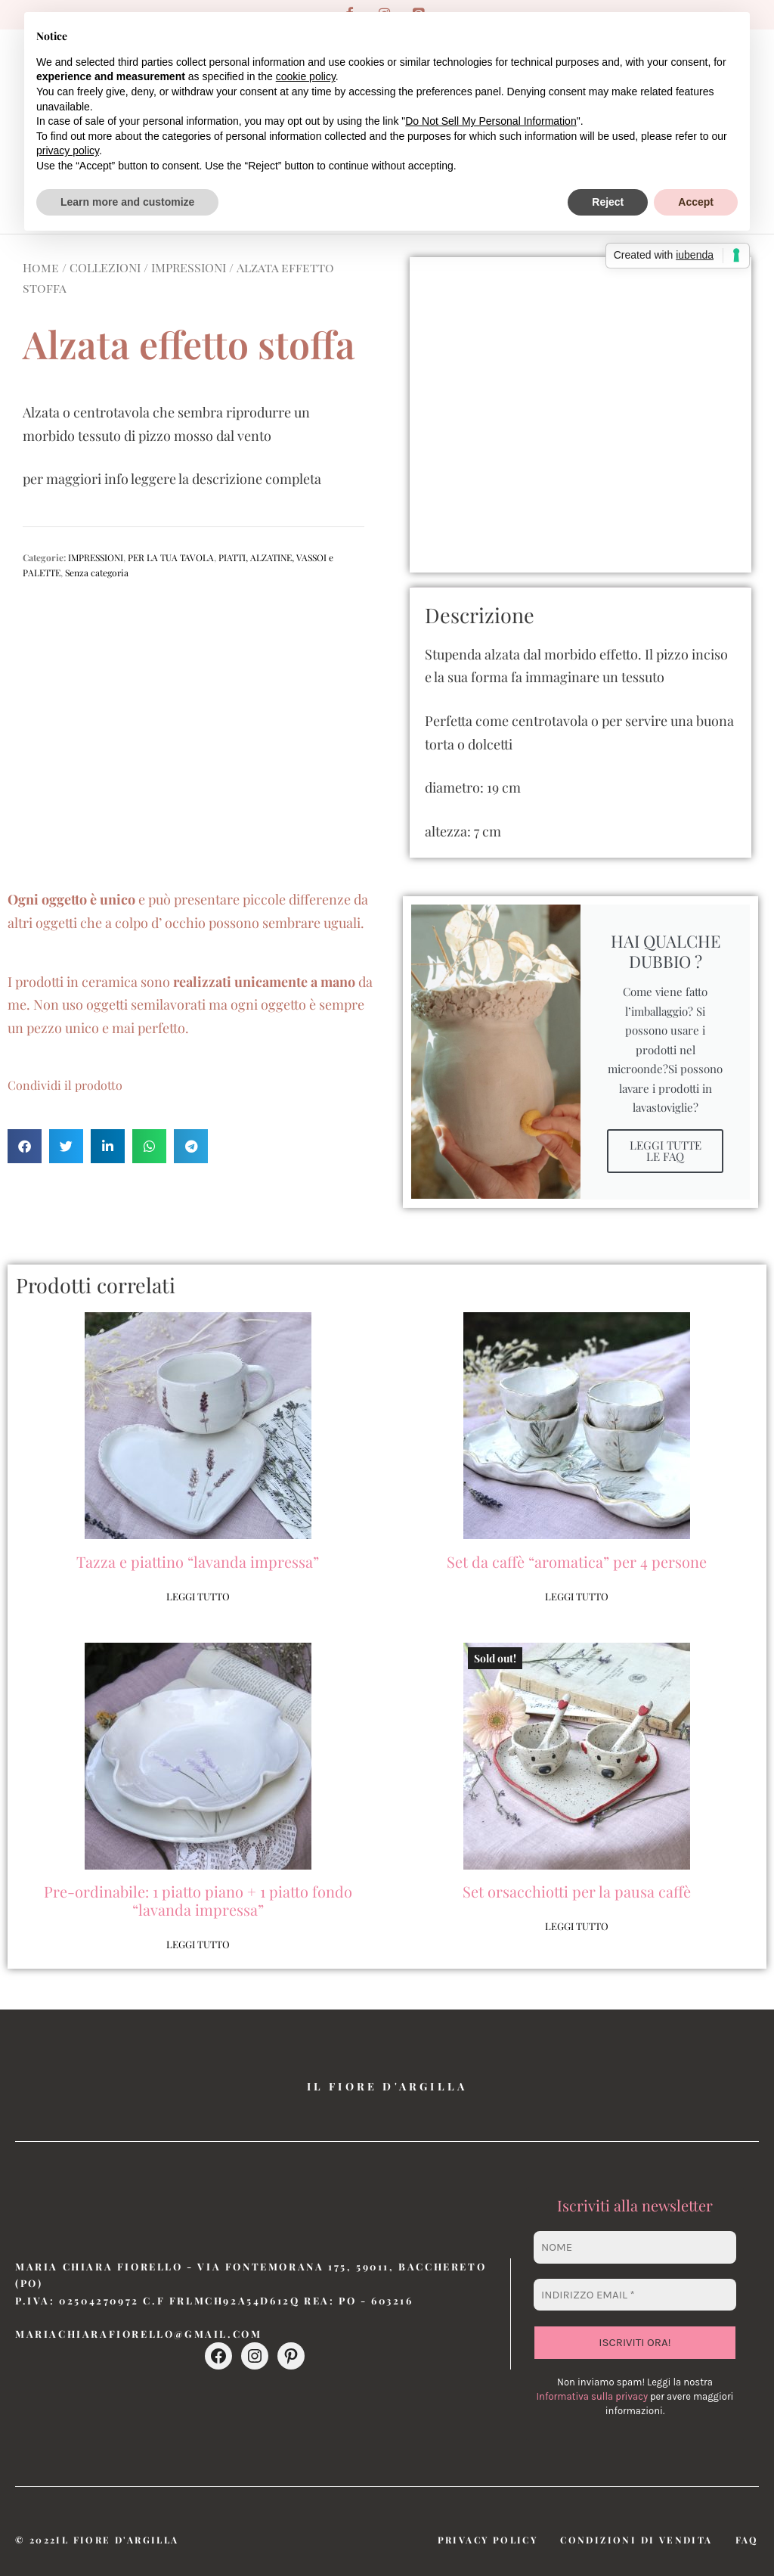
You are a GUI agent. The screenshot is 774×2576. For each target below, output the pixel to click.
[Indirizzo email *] (635, 2295)
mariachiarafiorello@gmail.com (138, 2333)
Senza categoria (96, 572)
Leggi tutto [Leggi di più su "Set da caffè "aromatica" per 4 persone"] (576, 1596)
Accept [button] (696, 202)
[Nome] (635, 2247)
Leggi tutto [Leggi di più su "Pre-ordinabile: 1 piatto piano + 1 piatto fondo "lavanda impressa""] (198, 1944)
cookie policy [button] (306, 76)
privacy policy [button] (67, 150)
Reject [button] (608, 202)
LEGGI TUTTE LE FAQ (665, 1150)
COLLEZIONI (105, 267)
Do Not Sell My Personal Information (490, 121)
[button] (25, 1146)
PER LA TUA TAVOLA (171, 557)
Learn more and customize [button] (127, 202)
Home (41, 267)
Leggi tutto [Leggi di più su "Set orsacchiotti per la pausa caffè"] (576, 1926)
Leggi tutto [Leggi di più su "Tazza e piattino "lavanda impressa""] (198, 1596)
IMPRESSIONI (188, 267)
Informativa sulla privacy (591, 2396)
